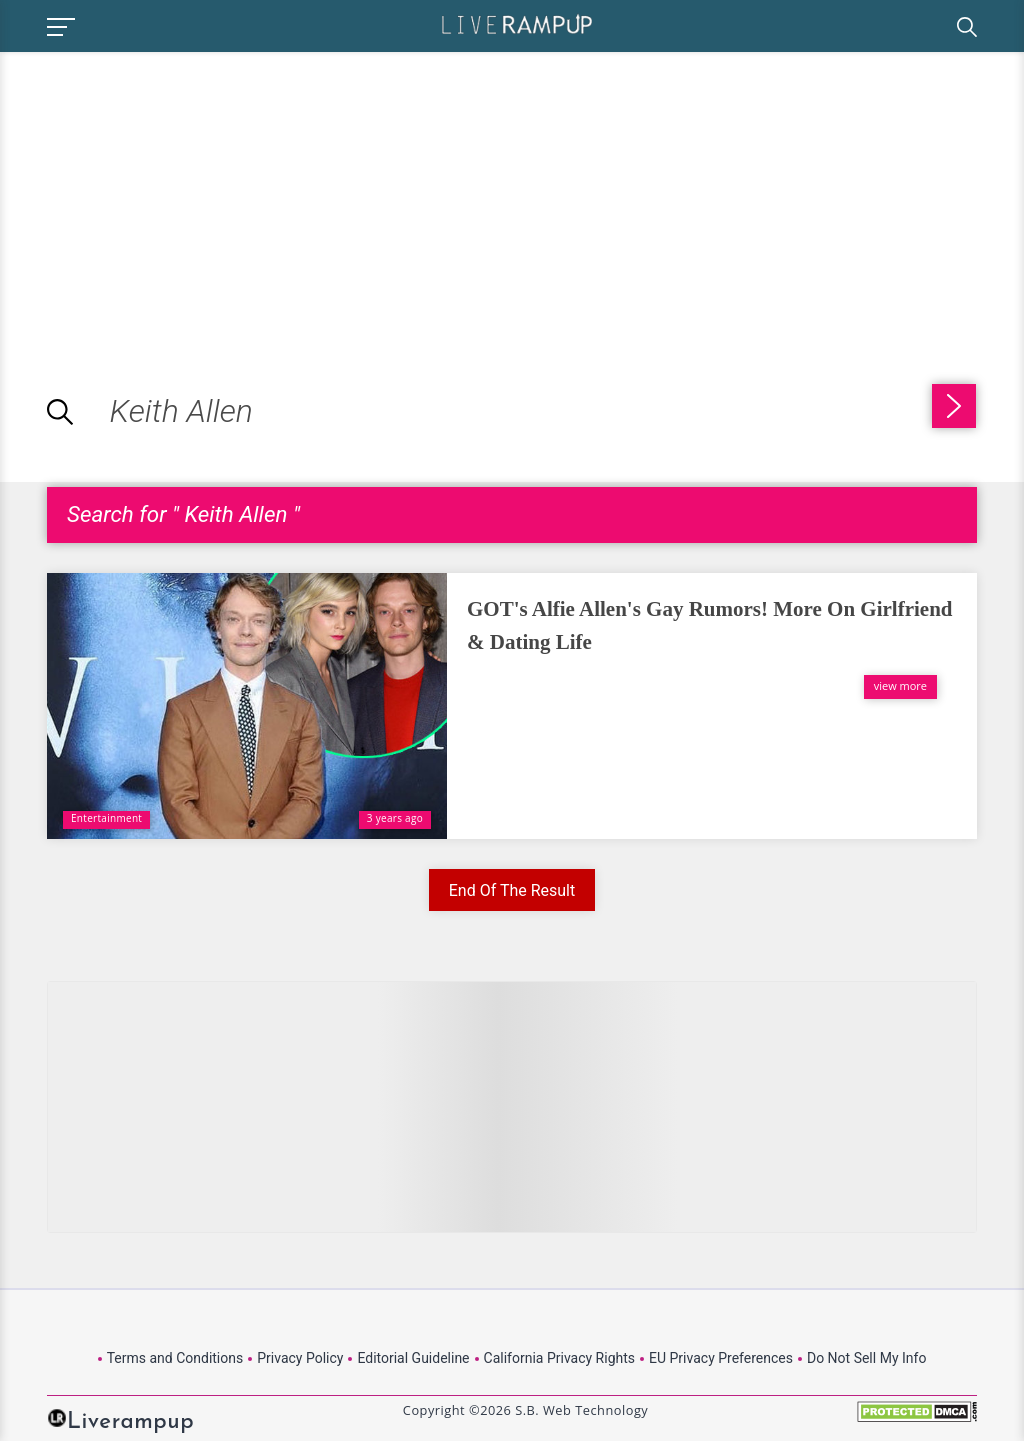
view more (900, 685)
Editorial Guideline (413, 1358)
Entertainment (106, 818)
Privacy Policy (300, 1358)
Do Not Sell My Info (866, 1358)
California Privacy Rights (559, 1358)
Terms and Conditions (175, 1358)
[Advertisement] (168, 192)
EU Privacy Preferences (721, 1358)
